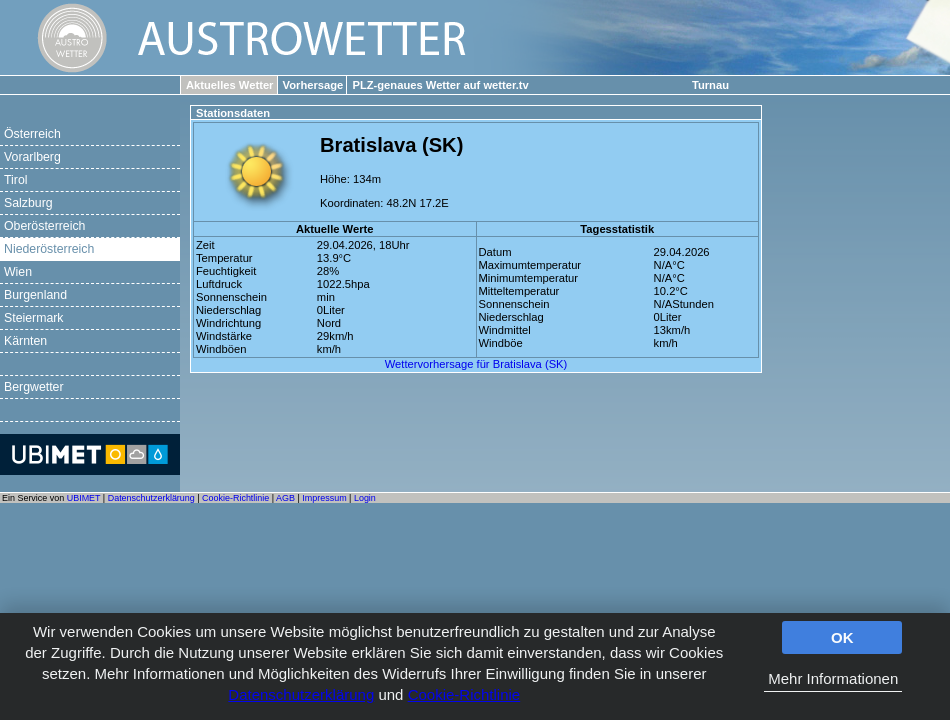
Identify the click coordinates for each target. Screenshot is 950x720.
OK (842, 637)
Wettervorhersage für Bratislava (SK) (476, 364)
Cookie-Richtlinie (464, 694)
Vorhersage (313, 85)
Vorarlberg (32, 157)
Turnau (710, 85)
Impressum (324, 498)
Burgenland (35, 295)
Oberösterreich (44, 226)
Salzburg (28, 203)
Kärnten (25, 341)
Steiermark (34, 318)
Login (365, 498)
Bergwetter (34, 387)
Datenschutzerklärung (301, 694)
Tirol (15, 180)
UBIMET (84, 498)
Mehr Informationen (833, 678)
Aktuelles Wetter (229, 85)
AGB (285, 498)
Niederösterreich (49, 249)
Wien (18, 272)
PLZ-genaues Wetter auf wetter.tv (440, 85)
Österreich (32, 134)
